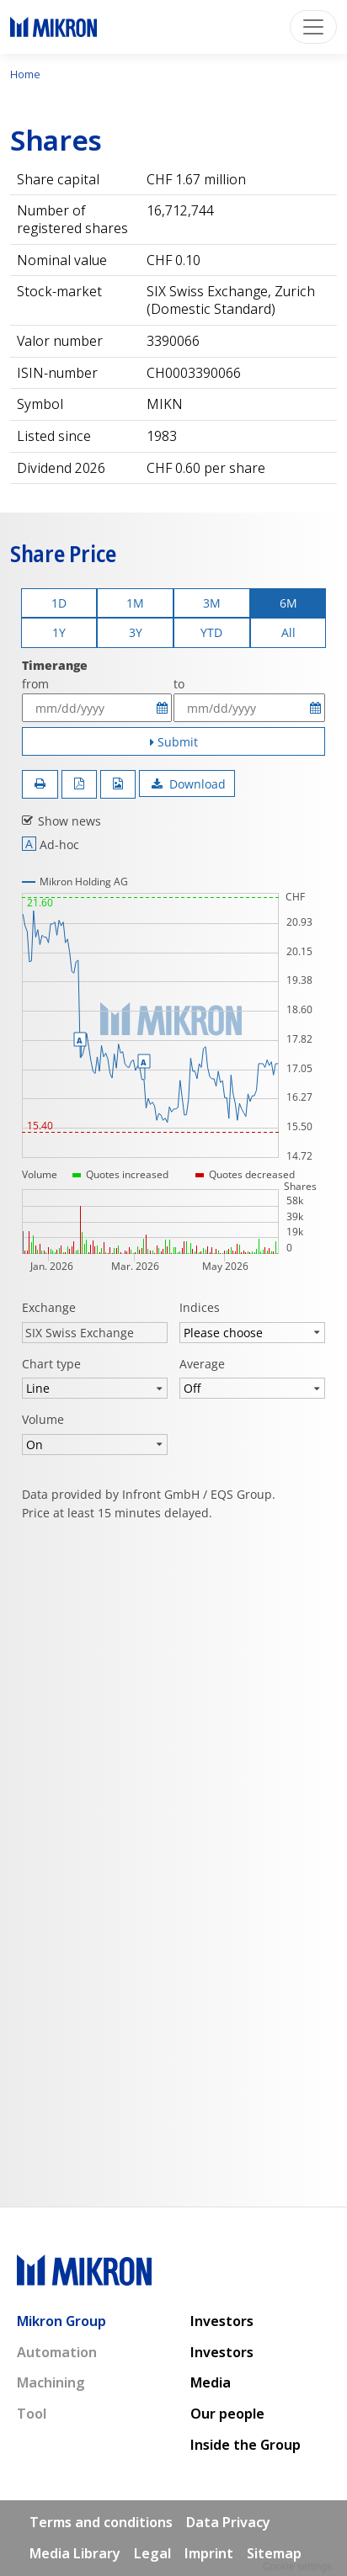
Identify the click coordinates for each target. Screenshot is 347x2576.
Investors (222, 2321)
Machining (51, 2382)
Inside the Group (245, 2444)
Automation (57, 2352)
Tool (31, 2413)
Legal (152, 2553)
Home (25, 74)
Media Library (74, 2553)
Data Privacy (228, 2522)
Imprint (208, 2553)
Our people (227, 2413)
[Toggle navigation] (313, 27)
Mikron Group (61, 2321)
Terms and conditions (101, 2522)
